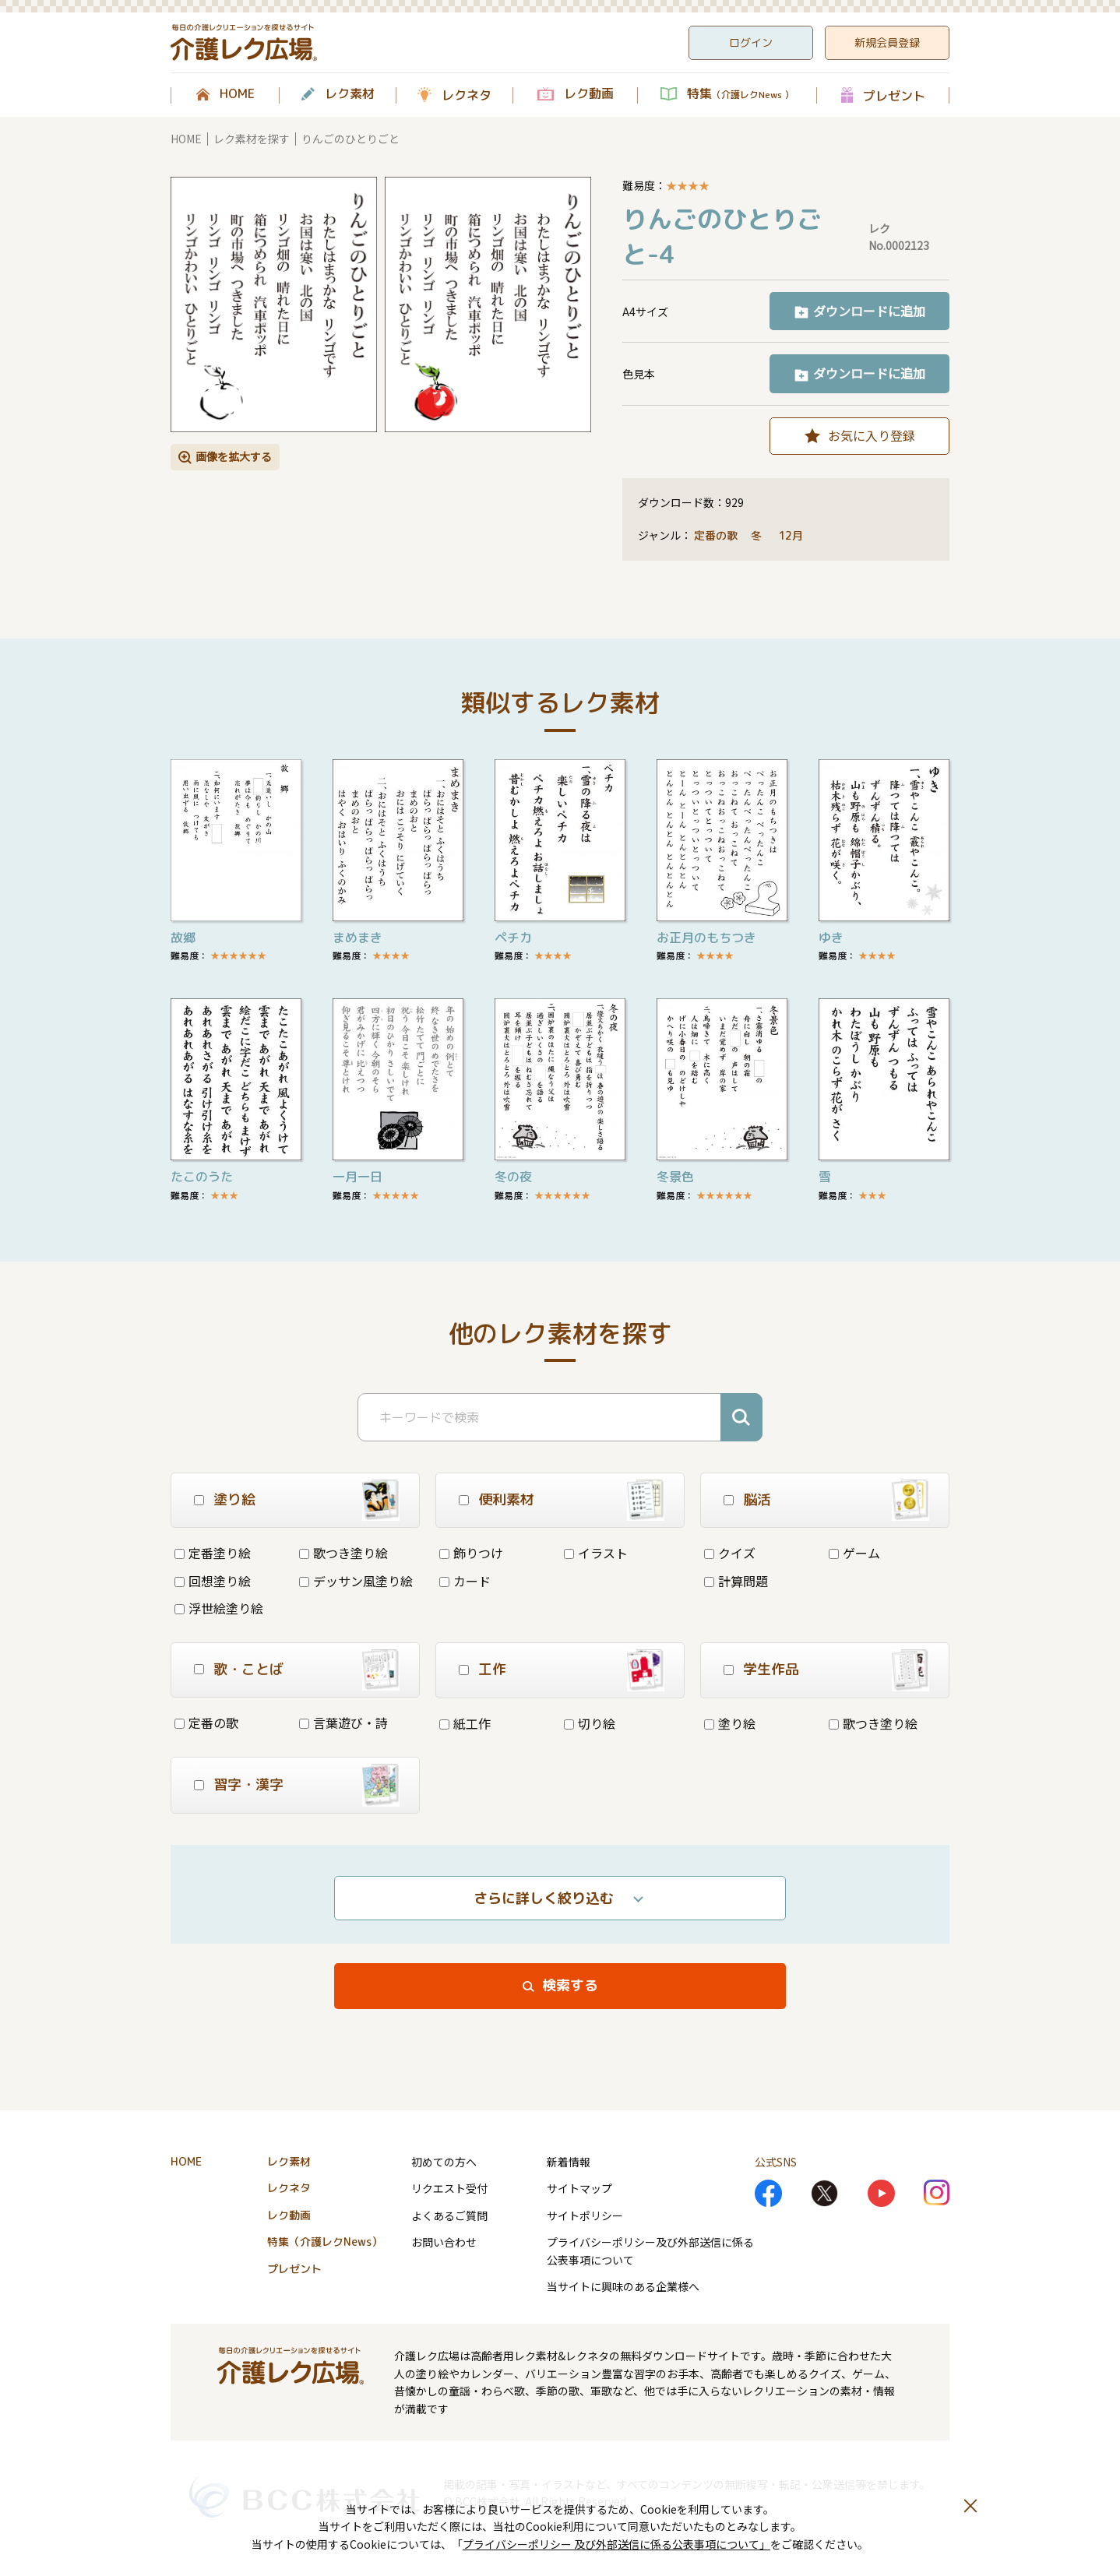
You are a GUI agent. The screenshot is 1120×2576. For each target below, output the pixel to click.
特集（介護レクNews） (324, 2241)
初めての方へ (444, 2162)
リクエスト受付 (449, 2188)
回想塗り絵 (212, 1580)
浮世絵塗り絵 (218, 1608)
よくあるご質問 (449, 2215)
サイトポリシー (585, 2215)
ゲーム (854, 1552)
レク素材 (350, 94)
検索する (570, 1985)
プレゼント (894, 95)
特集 (740, 94)
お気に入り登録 (871, 435)
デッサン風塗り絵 (356, 1580)
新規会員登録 (887, 42)
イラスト (596, 1552)
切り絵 (589, 1723)
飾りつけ (471, 1552)
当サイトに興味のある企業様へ (623, 2286)
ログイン (751, 42)
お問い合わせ (444, 2242)
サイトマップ (579, 2188)
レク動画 (589, 94)
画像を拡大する (233, 456)
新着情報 (568, 2162)
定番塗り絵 (212, 1552)
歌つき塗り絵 (343, 1552)
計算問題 (736, 1580)
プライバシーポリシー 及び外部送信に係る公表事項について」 (616, 2544)
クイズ (729, 1552)
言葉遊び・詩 (343, 1722)
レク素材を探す (251, 138)
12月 (792, 535)
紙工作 (465, 1723)
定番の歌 (716, 535)
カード (465, 1580)
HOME (237, 94)
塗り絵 (729, 1723)
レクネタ (466, 95)
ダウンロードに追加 (869, 310)
